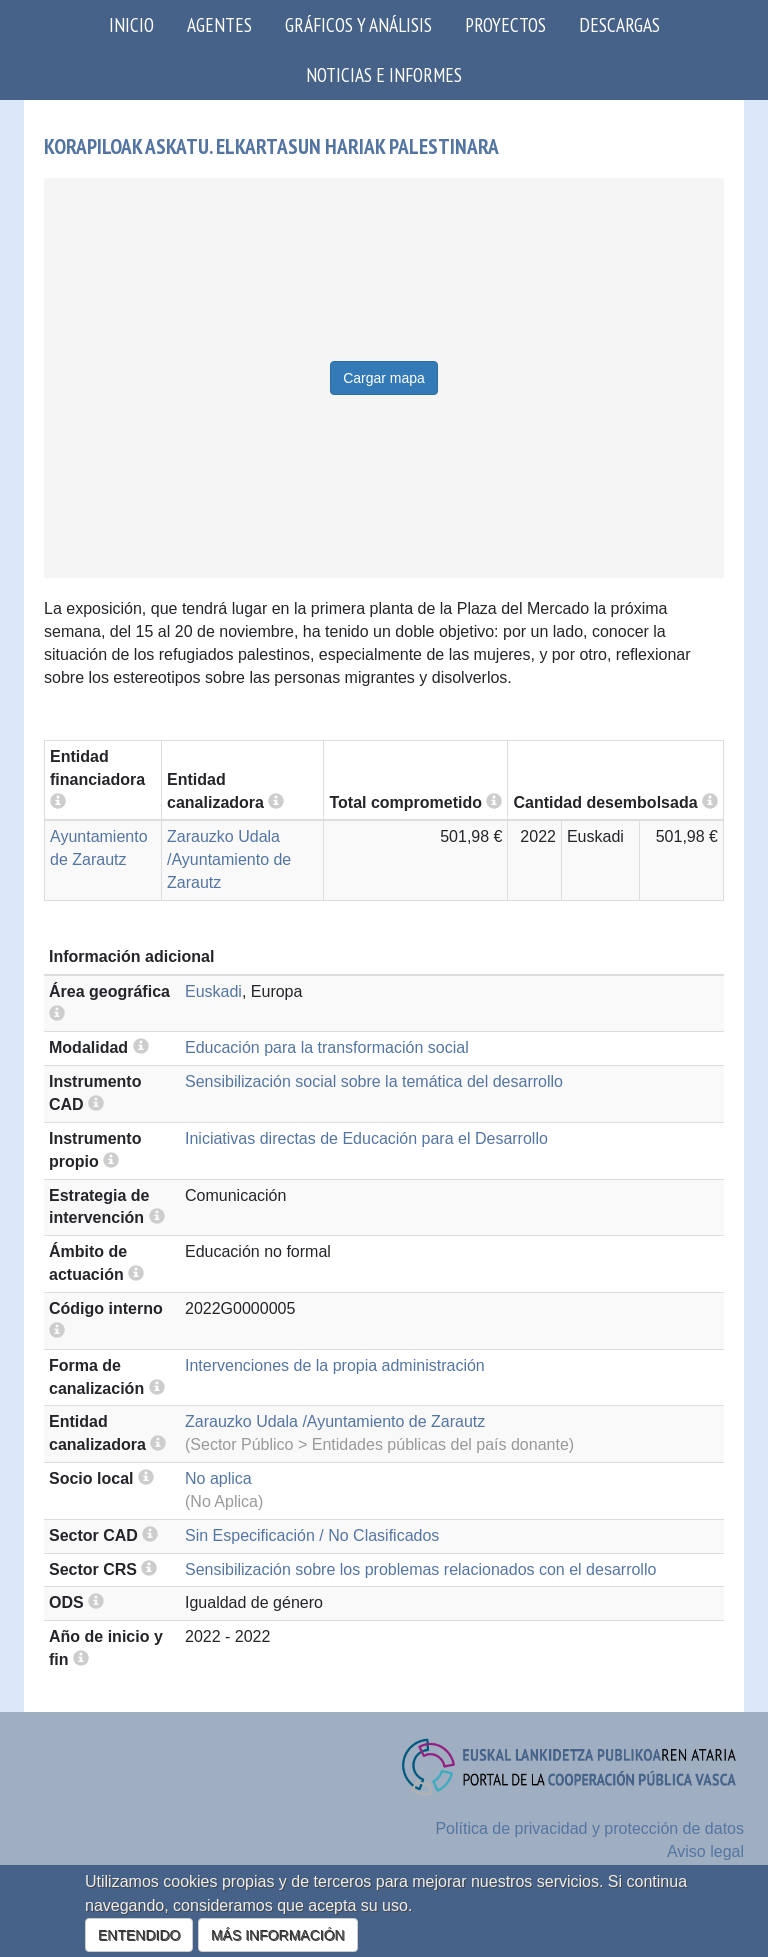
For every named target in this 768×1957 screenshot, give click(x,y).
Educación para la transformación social (327, 1047)
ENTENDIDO (139, 1935)
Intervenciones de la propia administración (335, 1365)
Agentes (219, 24)
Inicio (131, 24)
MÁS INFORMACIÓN (278, 1935)
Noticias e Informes (384, 74)
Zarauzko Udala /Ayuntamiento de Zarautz (229, 859)
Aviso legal (705, 1851)
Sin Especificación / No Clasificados (312, 1535)
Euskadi (213, 991)
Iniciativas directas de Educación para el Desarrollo (366, 1138)
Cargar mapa (384, 378)
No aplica (218, 1478)
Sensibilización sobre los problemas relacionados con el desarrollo (420, 1569)
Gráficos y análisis (358, 24)
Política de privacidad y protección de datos (589, 1828)
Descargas (619, 24)
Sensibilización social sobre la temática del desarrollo (374, 1081)
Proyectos (505, 24)
